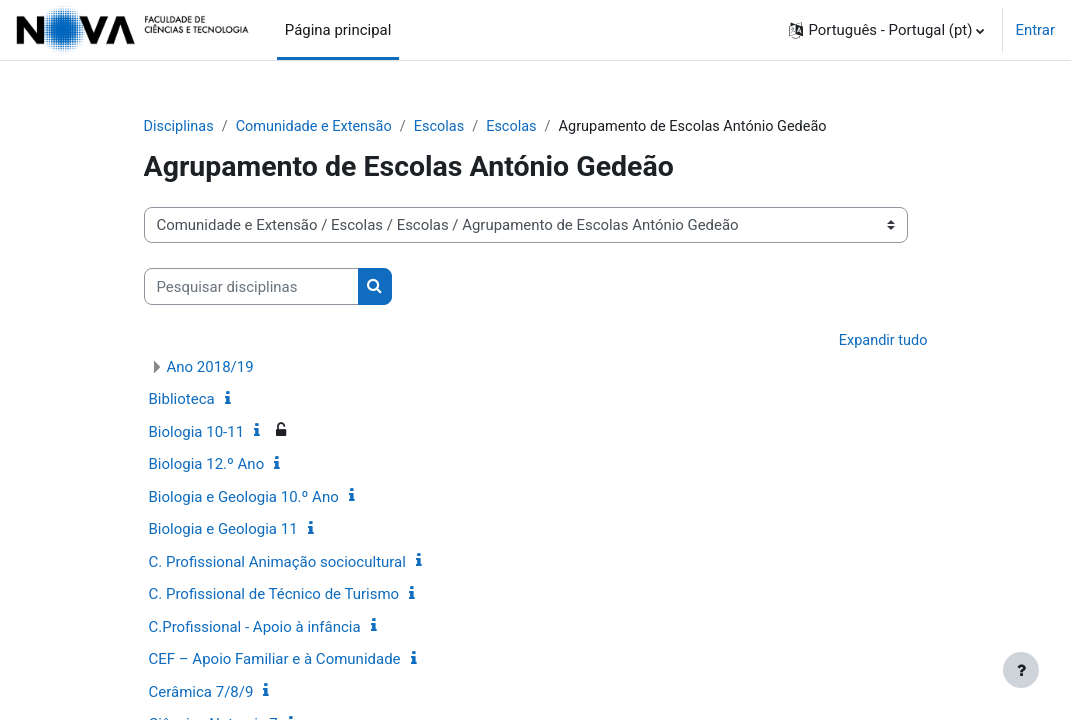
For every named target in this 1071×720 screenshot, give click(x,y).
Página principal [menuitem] (338, 30)
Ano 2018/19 (210, 369)
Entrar (1035, 30)
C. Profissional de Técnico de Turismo (274, 596)
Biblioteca (182, 401)
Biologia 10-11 (197, 433)
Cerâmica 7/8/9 (201, 693)
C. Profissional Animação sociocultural (277, 563)
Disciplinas (180, 127)
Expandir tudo (882, 341)
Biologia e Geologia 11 (223, 531)
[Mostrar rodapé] (1021, 670)
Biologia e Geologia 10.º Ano (244, 498)
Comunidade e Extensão (318, 127)
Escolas (447, 127)
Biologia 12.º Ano (207, 466)
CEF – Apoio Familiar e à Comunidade (275, 661)
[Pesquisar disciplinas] (251, 287)
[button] (886, 30)
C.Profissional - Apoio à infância (255, 628)
